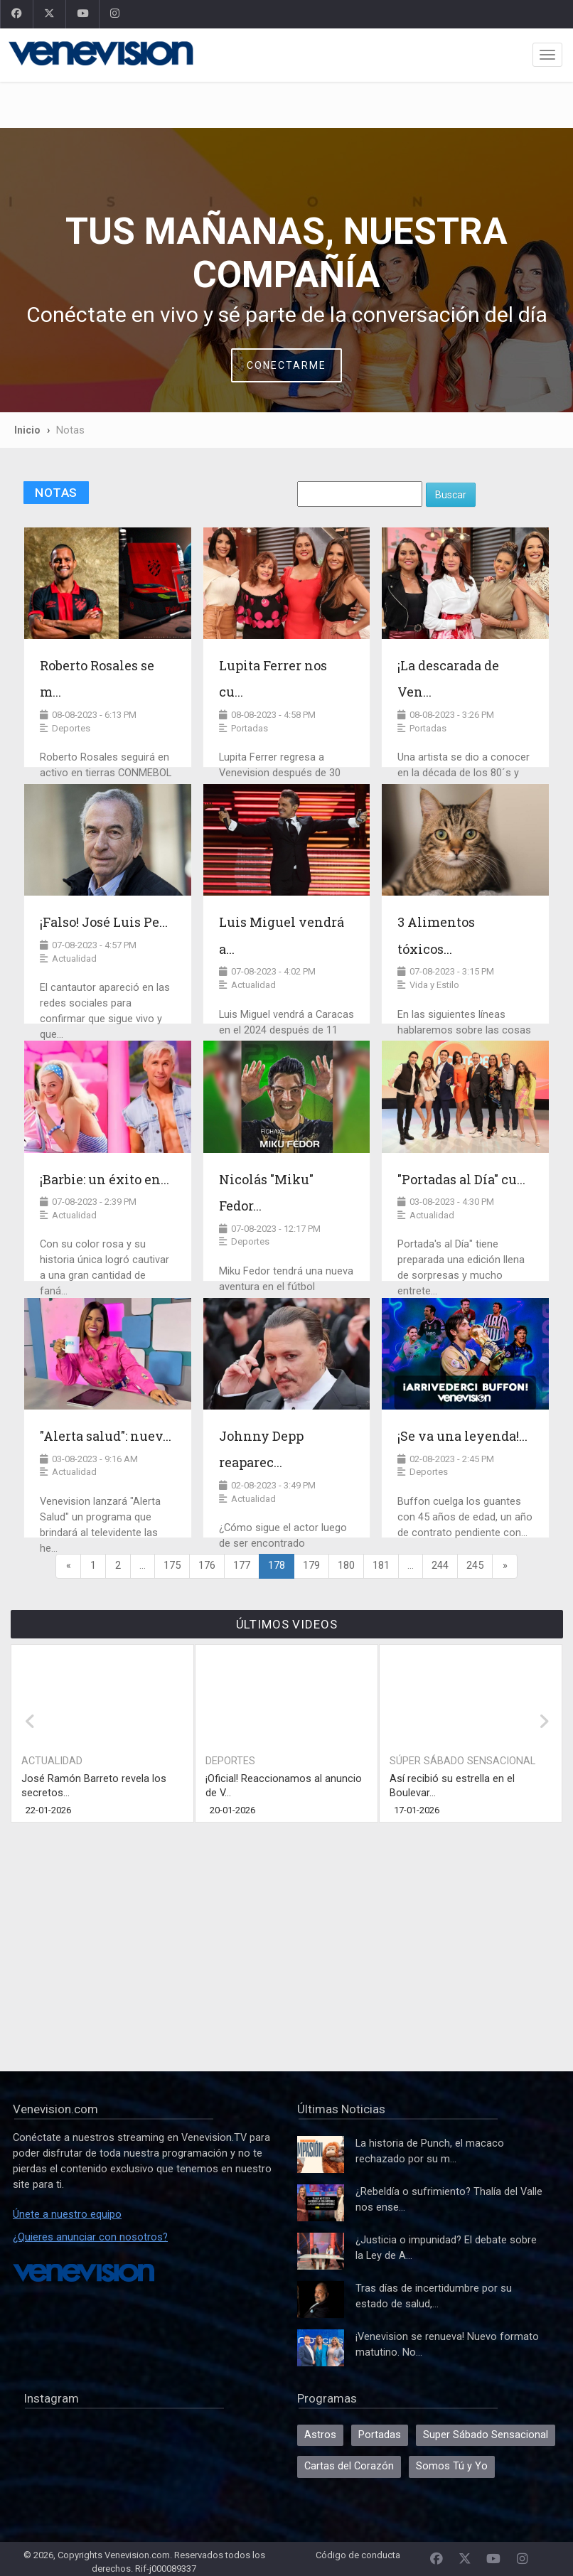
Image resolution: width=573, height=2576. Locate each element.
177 (241, 1566)
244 (440, 1566)
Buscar (450, 494)
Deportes (230, 1761)
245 (474, 1566)
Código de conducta (358, 2555)
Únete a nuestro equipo (67, 2215)
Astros (320, 2435)
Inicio (27, 430)
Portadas (379, 2435)
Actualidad (51, 1761)
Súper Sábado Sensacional (462, 1761)
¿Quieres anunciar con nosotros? (90, 2237)
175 (172, 1566)
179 (311, 1566)
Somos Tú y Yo (452, 2466)
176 (206, 1566)
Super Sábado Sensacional (485, 2435)
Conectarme (286, 365)
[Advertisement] (286, 105)
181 (381, 1566)
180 (346, 1566)
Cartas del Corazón (349, 2466)
